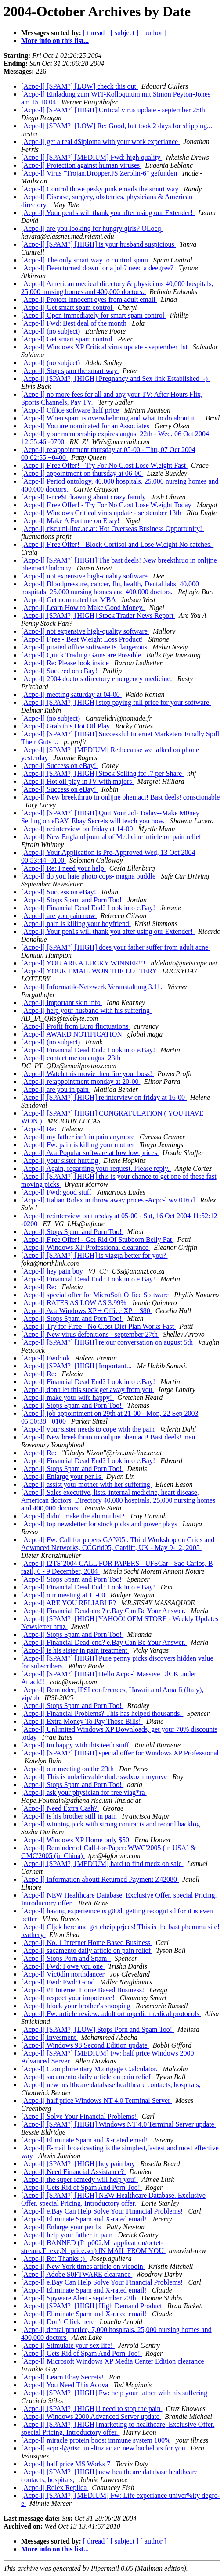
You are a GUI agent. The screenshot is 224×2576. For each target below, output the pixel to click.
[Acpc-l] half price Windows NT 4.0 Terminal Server (96, 2100)
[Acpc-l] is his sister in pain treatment (75, 1650)
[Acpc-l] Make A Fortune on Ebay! (71, 520)
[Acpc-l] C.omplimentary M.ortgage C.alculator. (90, 2069)
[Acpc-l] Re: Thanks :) (54, 2258)
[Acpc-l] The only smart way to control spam (85, 260)
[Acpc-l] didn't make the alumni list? (73, 1516)
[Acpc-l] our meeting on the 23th (68, 1768)
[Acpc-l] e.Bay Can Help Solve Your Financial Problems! (102, 2211)
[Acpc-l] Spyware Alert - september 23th (79, 2298)
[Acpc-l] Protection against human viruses (81, 165)
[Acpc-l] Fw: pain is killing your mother (78, 1144)
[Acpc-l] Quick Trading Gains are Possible (82, 655)
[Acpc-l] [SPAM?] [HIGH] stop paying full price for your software (116, 702)
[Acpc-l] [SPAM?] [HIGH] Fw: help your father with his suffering (115, 2393)
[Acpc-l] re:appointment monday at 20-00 (80, 1081)
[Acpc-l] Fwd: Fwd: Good (59, 1982)
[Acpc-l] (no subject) (51, 331)
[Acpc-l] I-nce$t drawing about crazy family (84, 497)
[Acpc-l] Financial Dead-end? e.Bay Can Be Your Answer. (104, 1610)
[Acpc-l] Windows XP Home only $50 (76, 1840)
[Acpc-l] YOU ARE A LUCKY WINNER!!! (84, 963)
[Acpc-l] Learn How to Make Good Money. (83, 607)
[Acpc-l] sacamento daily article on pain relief (86, 1950)
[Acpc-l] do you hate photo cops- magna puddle (89, 876)
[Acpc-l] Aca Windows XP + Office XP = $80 (86, 1310)
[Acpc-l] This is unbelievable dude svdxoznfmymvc (95, 1776)
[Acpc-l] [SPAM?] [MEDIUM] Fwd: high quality (91, 157)
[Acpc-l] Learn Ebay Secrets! (63, 2377)
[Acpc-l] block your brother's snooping (76, 2005)
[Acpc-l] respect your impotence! (68, 1998)
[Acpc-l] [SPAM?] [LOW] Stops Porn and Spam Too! (97, 2029)
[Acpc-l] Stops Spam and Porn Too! (72, 900)
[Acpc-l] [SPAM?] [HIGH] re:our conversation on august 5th (108, 1342)
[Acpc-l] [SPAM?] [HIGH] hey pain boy (79, 2163)
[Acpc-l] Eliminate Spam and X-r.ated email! (85, 2140)
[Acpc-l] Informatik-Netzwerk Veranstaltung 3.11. (92, 986)
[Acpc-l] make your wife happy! (67, 1397)
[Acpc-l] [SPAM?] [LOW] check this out (79, 86)
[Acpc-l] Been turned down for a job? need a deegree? (98, 268)
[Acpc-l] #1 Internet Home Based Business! (83, 1990)
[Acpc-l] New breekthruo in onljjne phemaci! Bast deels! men (109, 1437)
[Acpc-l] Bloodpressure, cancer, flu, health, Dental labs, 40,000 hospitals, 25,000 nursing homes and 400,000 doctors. (110, 588)
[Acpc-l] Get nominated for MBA (69, 599)
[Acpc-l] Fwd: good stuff (57, 1192)
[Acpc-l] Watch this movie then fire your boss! (87, 1073)
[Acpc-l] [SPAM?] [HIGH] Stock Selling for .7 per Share (102, 773)
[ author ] (154, 32)
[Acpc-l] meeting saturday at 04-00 (71, 694)
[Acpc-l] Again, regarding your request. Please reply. (96, 1168)
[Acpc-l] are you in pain (55, 1089)
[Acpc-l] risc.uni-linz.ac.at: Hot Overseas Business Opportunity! (112, 528)
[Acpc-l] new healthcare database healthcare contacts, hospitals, (111, 2084)
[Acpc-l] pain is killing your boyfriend (76, 923)
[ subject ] (125, 32)
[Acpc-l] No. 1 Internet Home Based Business (86, 1942)
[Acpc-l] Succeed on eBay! (60, 670)
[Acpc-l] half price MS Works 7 (66, 2464)
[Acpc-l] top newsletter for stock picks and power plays (100, 1524)
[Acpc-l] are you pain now (59, 915)
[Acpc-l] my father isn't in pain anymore (78, 1137)
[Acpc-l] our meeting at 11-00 (64, 1595)
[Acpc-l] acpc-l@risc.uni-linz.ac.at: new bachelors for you (104, 2448)
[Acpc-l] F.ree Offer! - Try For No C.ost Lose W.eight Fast (104, 465)
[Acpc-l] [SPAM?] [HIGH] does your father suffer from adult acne (115, 947)
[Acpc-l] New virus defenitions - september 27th (90, 1334)
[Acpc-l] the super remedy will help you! (79, 2179)
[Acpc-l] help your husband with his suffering (86, 1010)
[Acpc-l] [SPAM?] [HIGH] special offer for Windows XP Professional (120, 1753)
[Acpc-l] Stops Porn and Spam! (66, 1958)
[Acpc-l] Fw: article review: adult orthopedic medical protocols (111, 2013)
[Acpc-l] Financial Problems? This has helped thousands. (102, 1713)
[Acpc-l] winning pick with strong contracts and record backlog (111, 1824)
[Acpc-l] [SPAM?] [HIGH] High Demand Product (92, 2306)
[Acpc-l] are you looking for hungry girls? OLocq (92, 228)
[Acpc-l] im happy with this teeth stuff (76, 1745)
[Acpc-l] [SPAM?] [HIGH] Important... (77, 1366)
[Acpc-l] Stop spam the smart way (70, 370)
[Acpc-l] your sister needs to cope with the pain (88, 1429)
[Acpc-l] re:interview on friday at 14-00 (78, 828)
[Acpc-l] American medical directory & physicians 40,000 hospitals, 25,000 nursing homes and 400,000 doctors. (117, 287)
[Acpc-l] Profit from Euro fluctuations (75, 1026)
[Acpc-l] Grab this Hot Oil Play (66, 726)
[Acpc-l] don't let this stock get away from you (87, 1389)
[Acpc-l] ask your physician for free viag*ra (84, 1792)
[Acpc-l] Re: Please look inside (66, 663)
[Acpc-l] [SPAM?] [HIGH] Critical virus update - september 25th (114, 110)
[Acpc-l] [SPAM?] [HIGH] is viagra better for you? (94, 1255)
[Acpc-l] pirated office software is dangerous (85, 647)
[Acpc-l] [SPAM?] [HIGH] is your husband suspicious (98, 244)
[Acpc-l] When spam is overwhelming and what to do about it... (111, 418)
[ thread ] (96, 32)
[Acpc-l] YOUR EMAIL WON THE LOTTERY (90, 971)
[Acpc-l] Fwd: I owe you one (63, 1966)
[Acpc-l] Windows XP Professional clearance (85, 1247)
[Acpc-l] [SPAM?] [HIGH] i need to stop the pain (92, 2408)
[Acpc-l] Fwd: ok (46, 1358)
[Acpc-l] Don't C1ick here (58, 2321)
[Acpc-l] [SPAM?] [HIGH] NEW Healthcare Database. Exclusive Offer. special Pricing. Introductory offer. (113, 2199)
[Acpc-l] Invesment (49, 2037)
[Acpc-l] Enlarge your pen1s (62, 1476)
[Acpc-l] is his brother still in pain (70, 1816)
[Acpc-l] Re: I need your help (63, 868)
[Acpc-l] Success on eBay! (59, 765)
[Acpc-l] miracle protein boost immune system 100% (96, 2440)
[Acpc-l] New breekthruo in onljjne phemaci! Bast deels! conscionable (120, 797)
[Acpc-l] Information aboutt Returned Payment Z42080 (100, 1879)
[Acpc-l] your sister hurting (60, 1160)
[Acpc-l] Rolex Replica (54, 2487)
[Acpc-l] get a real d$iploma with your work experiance (100, 141)
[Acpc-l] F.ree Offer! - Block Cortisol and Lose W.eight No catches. (117, 544)
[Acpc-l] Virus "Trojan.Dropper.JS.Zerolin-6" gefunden (100, 173)
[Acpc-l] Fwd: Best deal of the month (74, 323)
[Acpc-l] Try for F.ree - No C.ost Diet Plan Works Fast (98, 1326)
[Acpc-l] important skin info (61, 1002)
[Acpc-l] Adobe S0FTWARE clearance (76, 2274)
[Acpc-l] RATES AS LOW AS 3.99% (74, 1302)
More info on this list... (55, 40)
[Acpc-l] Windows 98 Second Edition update (85, 2045)
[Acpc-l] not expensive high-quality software (85, 576)
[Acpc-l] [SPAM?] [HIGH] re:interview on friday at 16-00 (104, 1097)
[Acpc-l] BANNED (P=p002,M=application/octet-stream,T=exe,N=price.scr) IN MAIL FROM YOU (93, 2246)
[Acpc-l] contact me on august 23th (71, 1058)
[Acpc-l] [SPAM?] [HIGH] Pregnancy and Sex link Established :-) (115, 378)
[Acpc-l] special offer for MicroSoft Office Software (95, 1295)
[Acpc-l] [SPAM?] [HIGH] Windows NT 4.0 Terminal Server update (118, 2124)
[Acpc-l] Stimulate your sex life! (68, 2345)
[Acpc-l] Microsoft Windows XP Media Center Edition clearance (113, 2361)
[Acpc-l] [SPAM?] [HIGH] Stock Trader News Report (98, 615)
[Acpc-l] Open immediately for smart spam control (93, 315)
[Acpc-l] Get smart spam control (67, 307)
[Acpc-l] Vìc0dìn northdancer (63, 1974)
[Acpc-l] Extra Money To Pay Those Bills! (82, 1721)
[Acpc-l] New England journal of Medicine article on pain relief (112, 836)
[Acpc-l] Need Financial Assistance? (73, 2171)
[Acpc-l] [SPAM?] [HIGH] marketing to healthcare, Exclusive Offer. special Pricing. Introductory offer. (117, 2428)
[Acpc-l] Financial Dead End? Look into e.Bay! (89, 907)
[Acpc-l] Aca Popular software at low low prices (90, 1152)
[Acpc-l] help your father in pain (67, 2235)
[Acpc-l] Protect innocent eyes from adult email (89, 299)
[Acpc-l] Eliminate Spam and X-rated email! (84, 2219)
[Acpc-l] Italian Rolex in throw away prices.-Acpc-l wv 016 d (108, 1200)
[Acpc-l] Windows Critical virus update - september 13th (102, 513)
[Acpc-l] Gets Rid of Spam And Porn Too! (81, 2187)
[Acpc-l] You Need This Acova (65, 2385)
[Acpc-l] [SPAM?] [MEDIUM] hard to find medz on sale (102, 1863)
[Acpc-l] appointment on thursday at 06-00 (82, 473)
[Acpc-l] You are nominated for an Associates (86, 426)
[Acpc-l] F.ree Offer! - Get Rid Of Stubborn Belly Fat (97, 1239)
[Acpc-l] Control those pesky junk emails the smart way (100, 189)
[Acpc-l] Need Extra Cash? (60, 1808)
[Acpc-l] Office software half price (71, 410)
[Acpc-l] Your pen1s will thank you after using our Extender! (108, 212)
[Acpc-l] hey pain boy (53, 1271)
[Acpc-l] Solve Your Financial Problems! (79, 2116)
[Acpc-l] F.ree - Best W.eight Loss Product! (83, 639)
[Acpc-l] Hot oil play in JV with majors (77, 781)
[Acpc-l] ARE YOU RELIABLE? (69, 1603)
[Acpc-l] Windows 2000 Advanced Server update (91, 2416)
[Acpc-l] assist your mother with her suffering (86, 1484)
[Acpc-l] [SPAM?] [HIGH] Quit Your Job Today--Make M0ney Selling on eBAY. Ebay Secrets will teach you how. (110, 817)
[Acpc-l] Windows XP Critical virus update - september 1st (105, 347)
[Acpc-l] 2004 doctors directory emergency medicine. (97, 678)
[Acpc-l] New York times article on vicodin (83, 2266)
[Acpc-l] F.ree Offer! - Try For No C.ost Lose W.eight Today (107, 505)
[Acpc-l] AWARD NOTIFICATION (72, 1034)
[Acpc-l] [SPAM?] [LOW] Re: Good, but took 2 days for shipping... (117, 125)
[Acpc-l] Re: (39, 1129)
